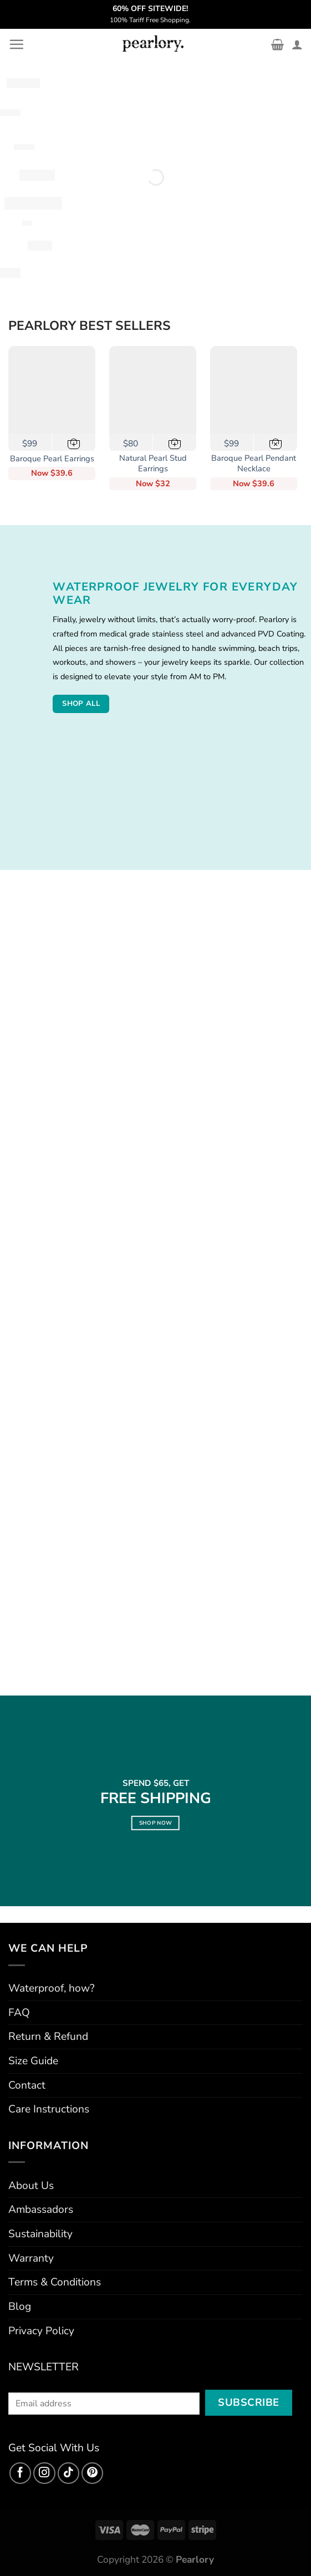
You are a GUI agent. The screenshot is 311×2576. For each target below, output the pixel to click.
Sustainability (40, 2234)
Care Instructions (48, 2109)
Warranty (31, 2258)
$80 (130, 443)
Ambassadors (40, 2209)
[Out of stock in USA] (275, 442)
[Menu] (16, 44)
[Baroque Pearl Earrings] (51, 389)
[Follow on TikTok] (69, 2473)
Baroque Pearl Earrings (52, 459)
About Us (31, 2185)
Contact (26, 2085)
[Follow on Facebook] (20, 2473)
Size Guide (33, 2061)
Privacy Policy (41, 2331)
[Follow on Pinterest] (92, 2473)
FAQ (19, 2012)
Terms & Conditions (54, 2282)
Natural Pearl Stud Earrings (153, 463)
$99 (29, 443)
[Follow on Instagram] (44, 2473)
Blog (19, 2306)
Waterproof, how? (51, 1988)
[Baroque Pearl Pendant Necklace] (253, 389)
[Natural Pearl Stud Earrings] (152, 389)
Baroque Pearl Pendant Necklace (253, 463)
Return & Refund (48, 2036)
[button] (73, 442)
